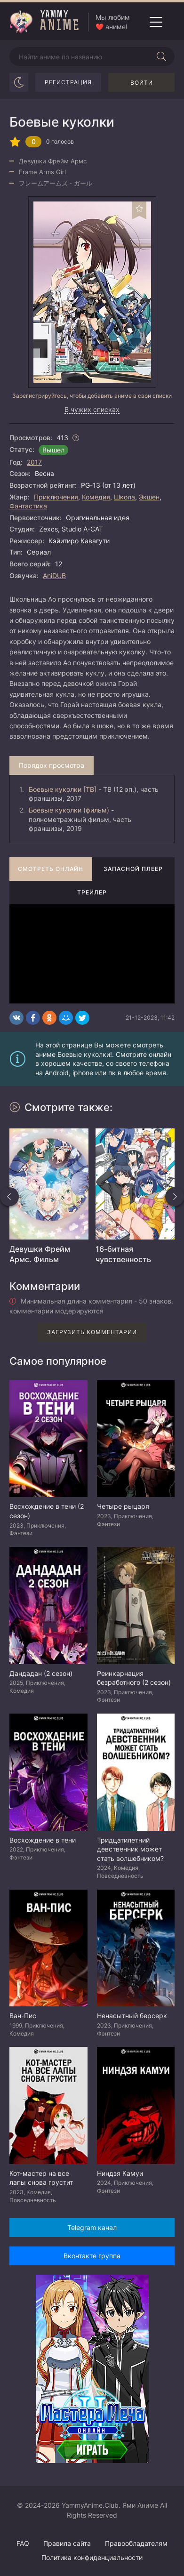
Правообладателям (136, 2543)
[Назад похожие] (9, 1196)
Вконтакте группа (92, 2256)
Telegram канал (92, 2227)
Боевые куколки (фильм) (69, 810)
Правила (67, 2543)
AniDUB (54, 576)
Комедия (96, 497)
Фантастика (28, 506)
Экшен (149, 497)
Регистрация (68, 82)
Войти (141, 82)
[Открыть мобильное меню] (155, 22)
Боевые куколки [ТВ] (62, 789)
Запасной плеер (133, 868)
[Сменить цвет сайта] (18, 82)
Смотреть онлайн (50, 868)
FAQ (22, 2543)
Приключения (56, 497)
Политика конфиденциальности (92, 2557)
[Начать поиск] (161, 56)
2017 (34, 462)
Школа (124, 497)
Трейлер (92, 892)
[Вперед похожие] (174, 1196)
